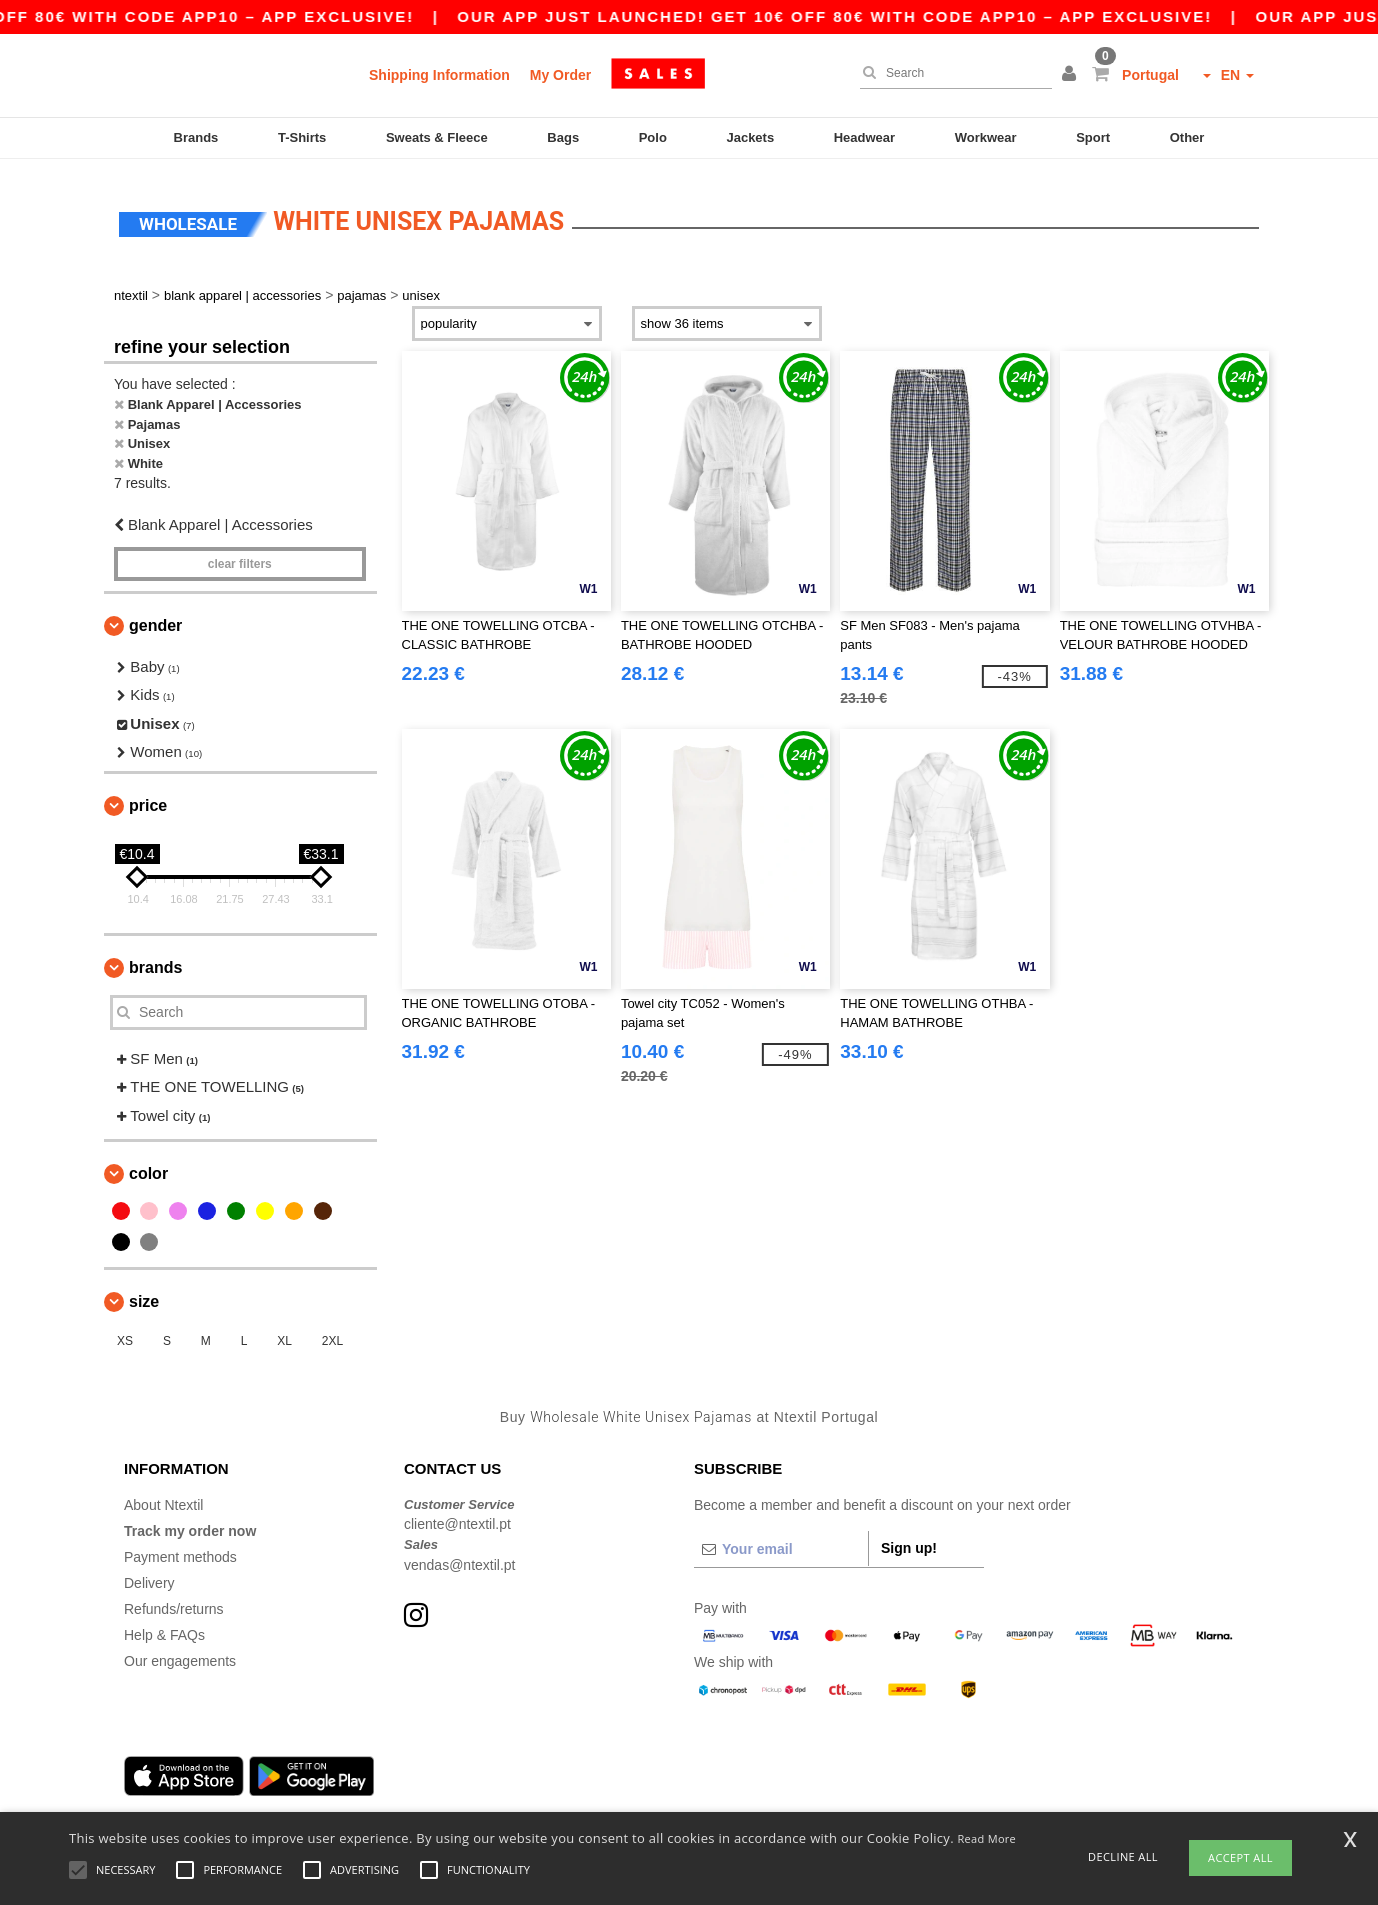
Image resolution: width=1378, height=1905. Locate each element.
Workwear (986, 137)
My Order (560, 75)
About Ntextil (163, 1496)
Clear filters (240, 555)
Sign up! (909, 1539)
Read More (987, 1838)
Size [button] (144, 1293)
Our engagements (180, 1652)
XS (125, 1333)
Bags (563, 137)
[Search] (951, 73)
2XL (332, 1333)
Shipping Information (439, 75)
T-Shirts (302, 137)
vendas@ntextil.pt (460, 1556)
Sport (1093, 137)
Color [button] (148, 1165)
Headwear (864, 137)
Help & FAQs (164, 1626)
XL (284, 1333)
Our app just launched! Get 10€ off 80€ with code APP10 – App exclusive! (938, 16)
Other (1187, 137)
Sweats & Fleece (437, 137)
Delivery (149, 1574)
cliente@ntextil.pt (457, 1516)
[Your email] (781, 1540)
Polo (653, 137)
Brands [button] (155, 958)
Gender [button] (155, 616)
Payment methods (180, 1548)
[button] (1072, 75)
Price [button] (148, 796)
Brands (196, 137)
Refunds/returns (174, 1600)
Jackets (750, 137)
